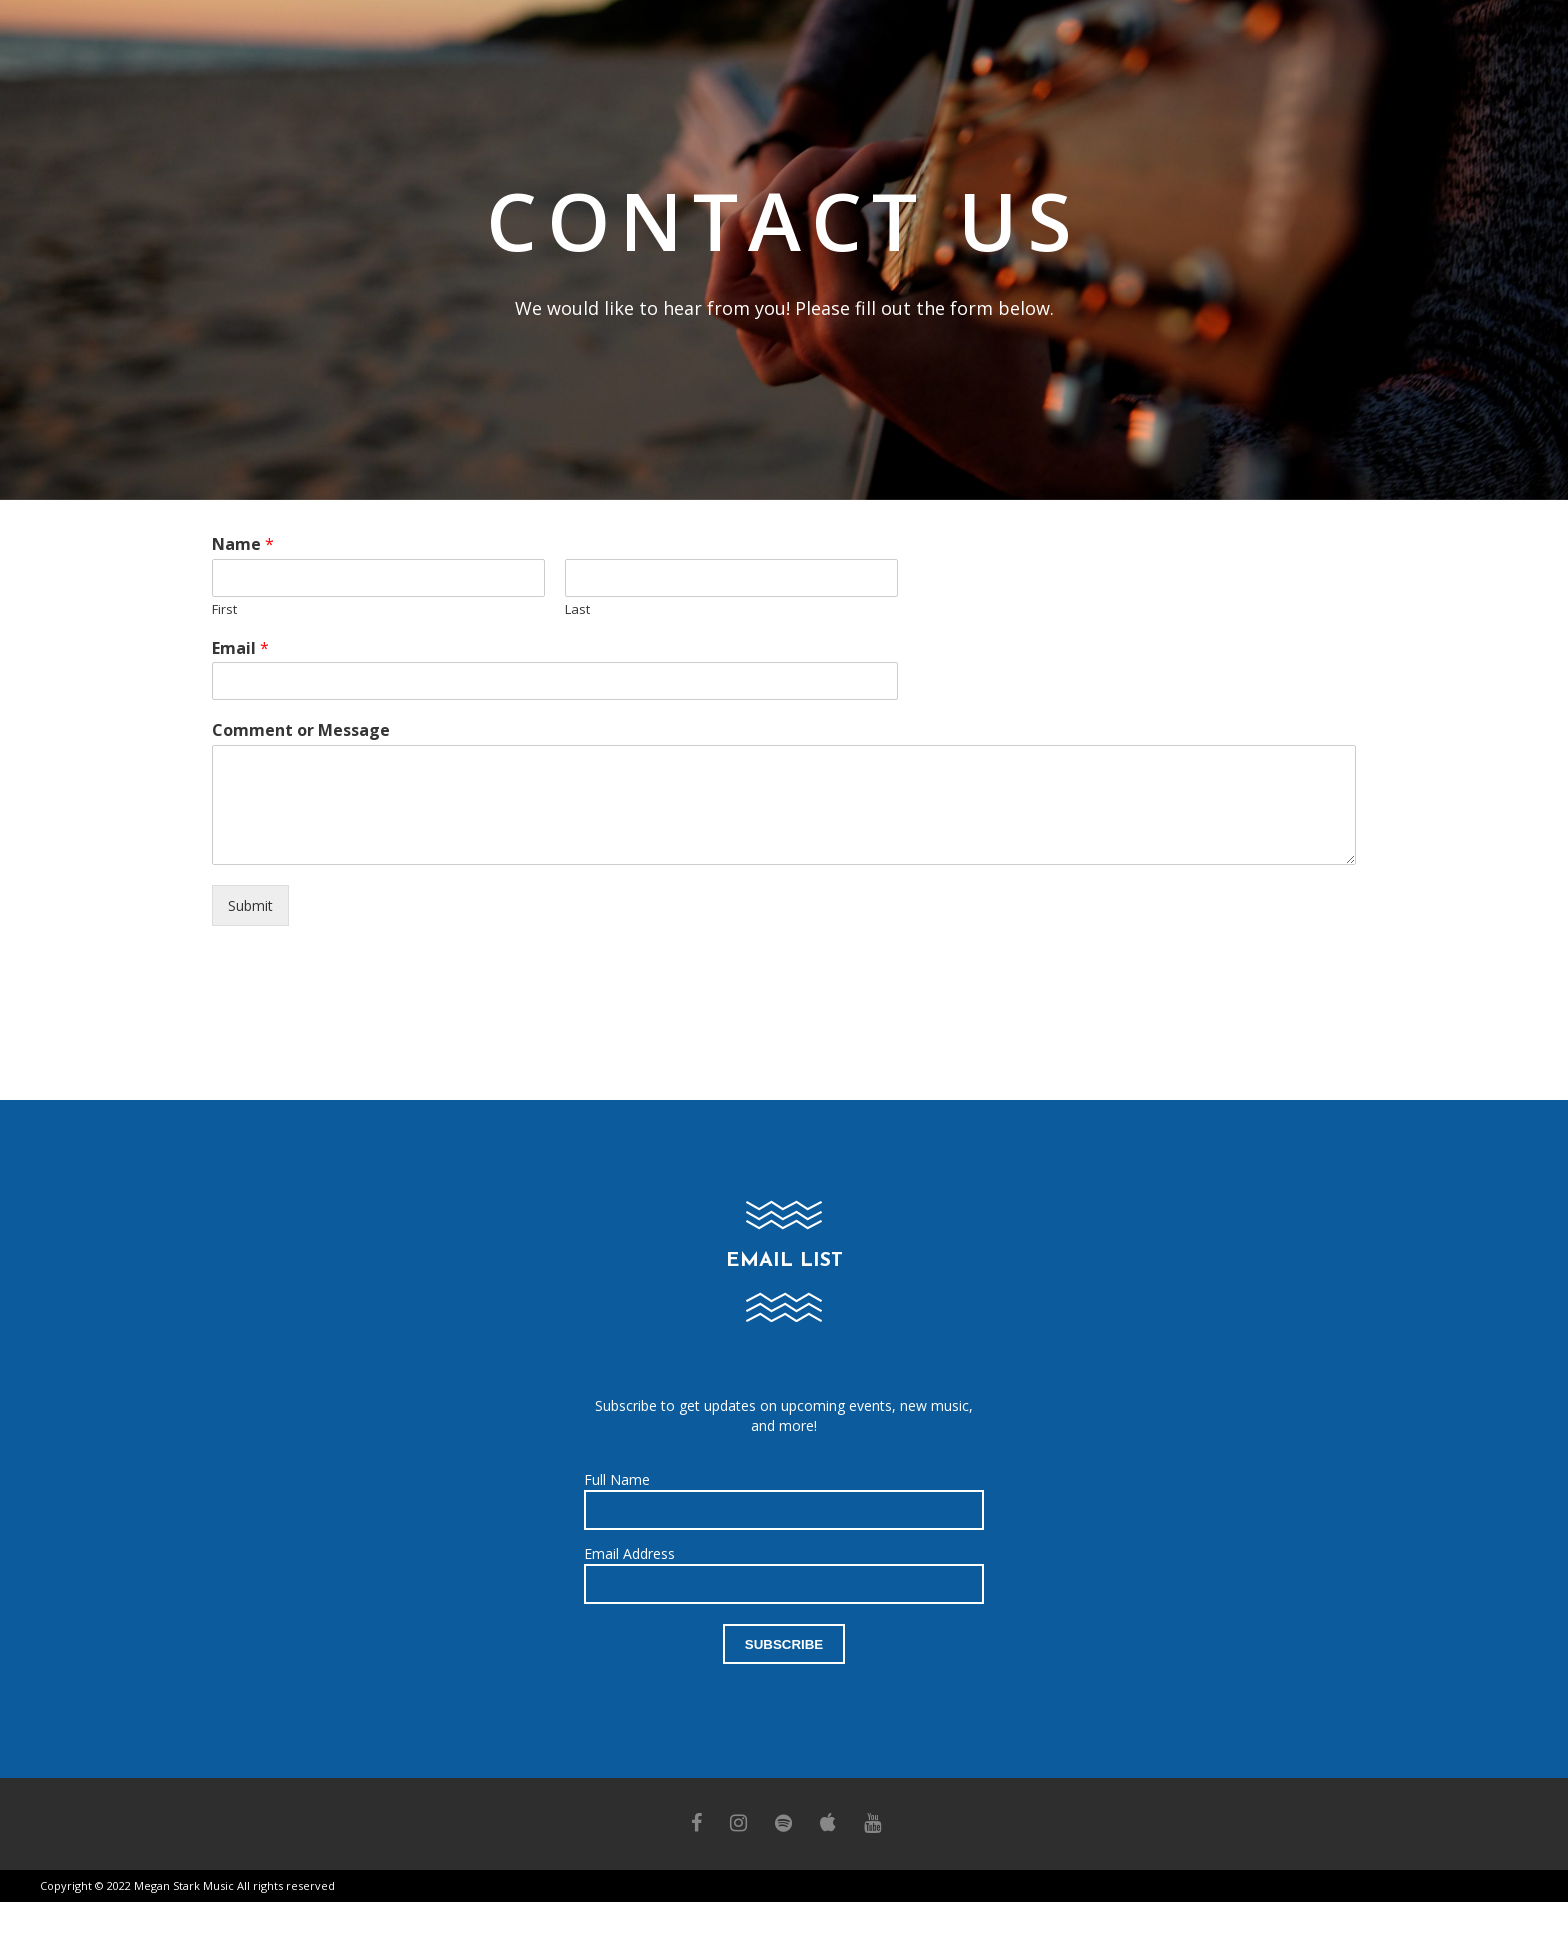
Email (240, 648)
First (224, 609)
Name (243, 544)
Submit (250, 905)
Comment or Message (301, 730)
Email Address (629, 1553)
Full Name (617, 1479)
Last (577, 609)
